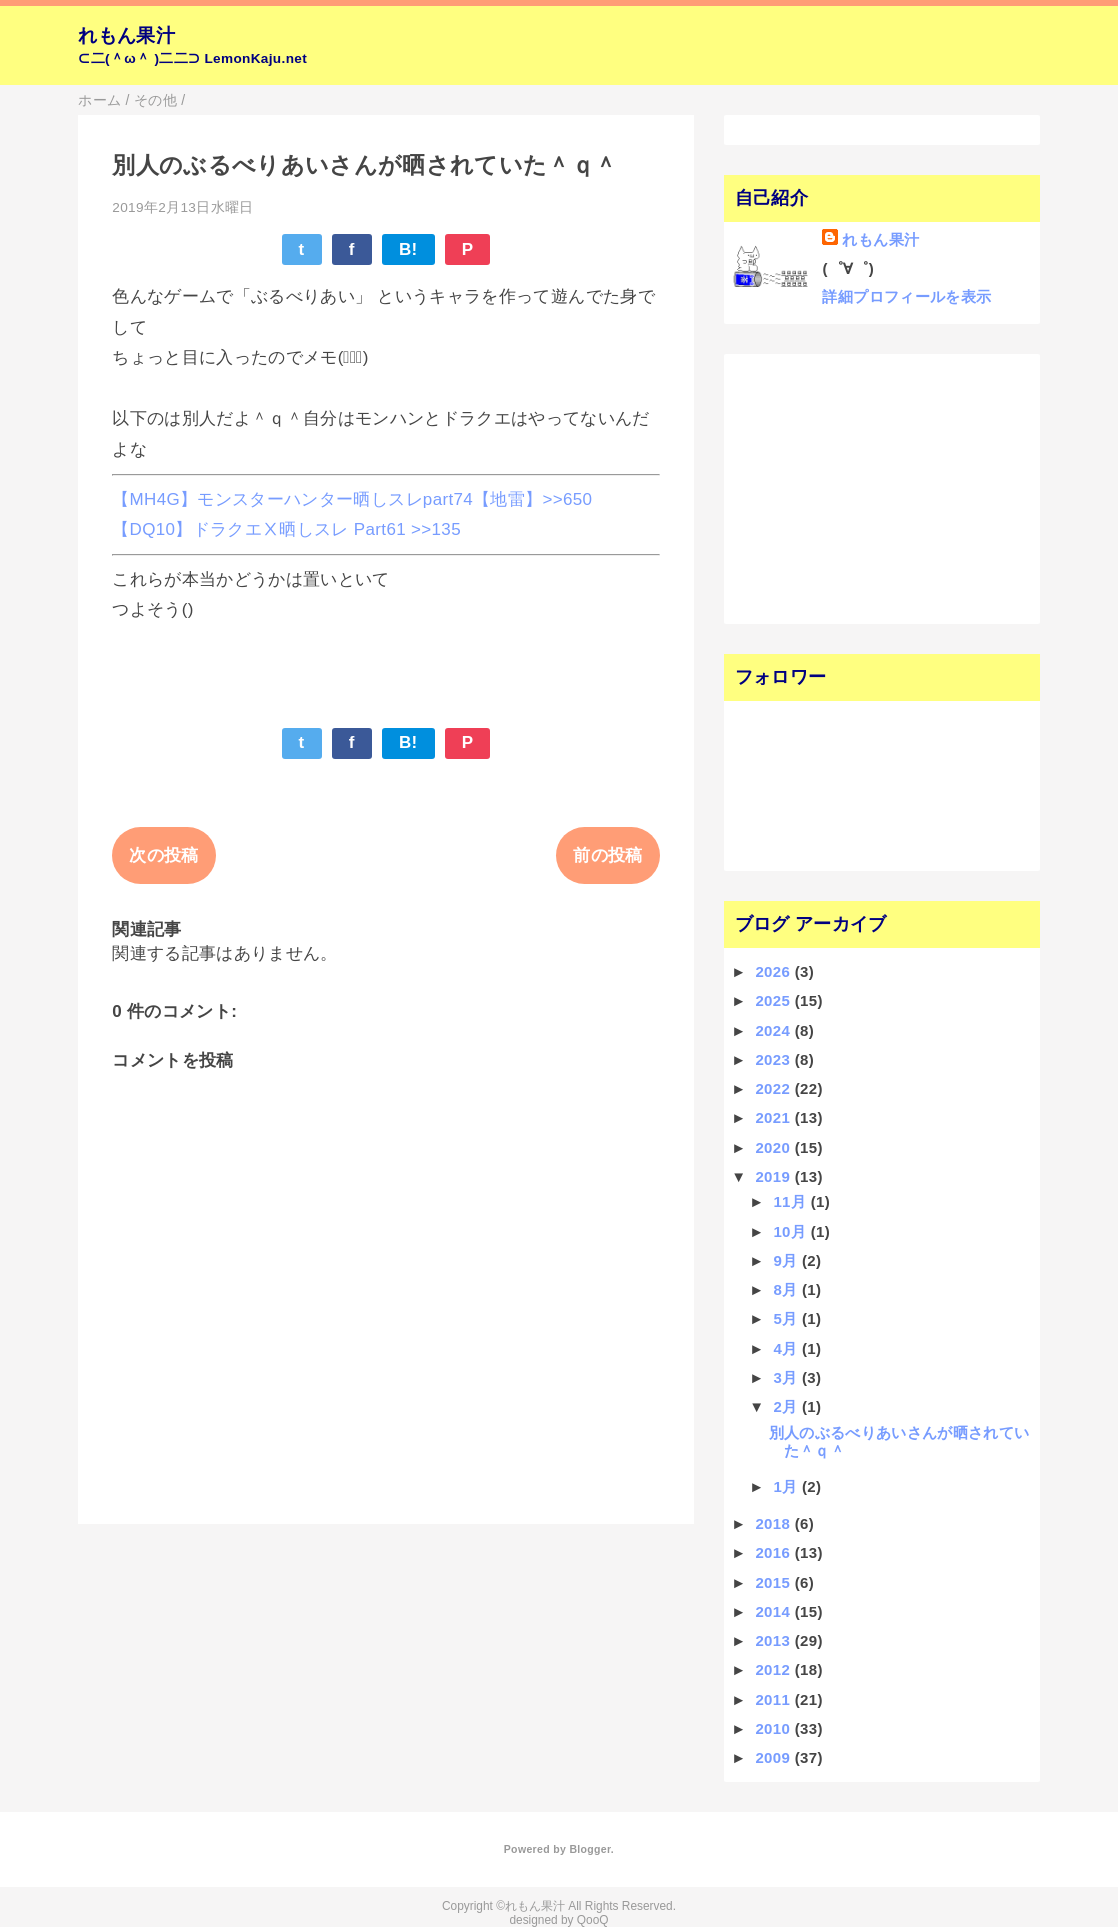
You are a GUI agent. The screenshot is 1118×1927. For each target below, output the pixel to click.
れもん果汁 (126, 35)
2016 (774, 1552)
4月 (787, 1348)
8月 (787, 1289)
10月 (791, 1231)
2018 (774, 1523)
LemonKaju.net (255, 58)
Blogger (589, 1849)
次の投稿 (163, 855)
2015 (774, 1582)
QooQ (593, 1920)
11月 (791, 1201)
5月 (787, 1318)
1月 (787, 1486)
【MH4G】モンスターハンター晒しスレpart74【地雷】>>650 (352, 499)
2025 (774, 1000)
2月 (787, 1406)
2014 (774, 1611)
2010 (774, 1728)
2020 (774, 1147)
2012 (774, 1669)
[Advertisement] (856, 487)
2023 (774, 1059)
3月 (787, 1377)
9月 (787, 1260)
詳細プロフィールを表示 (906, 296)
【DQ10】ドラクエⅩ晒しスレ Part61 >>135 (286, 529)
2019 (774, 1176)
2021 (774, 1117)
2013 (774, 1640)
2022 (774, 1088)
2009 (774, 1757)
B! (408, 249)
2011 (774, 1699)
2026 (774, 971)
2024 (774, 1030)
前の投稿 (607, 855)
